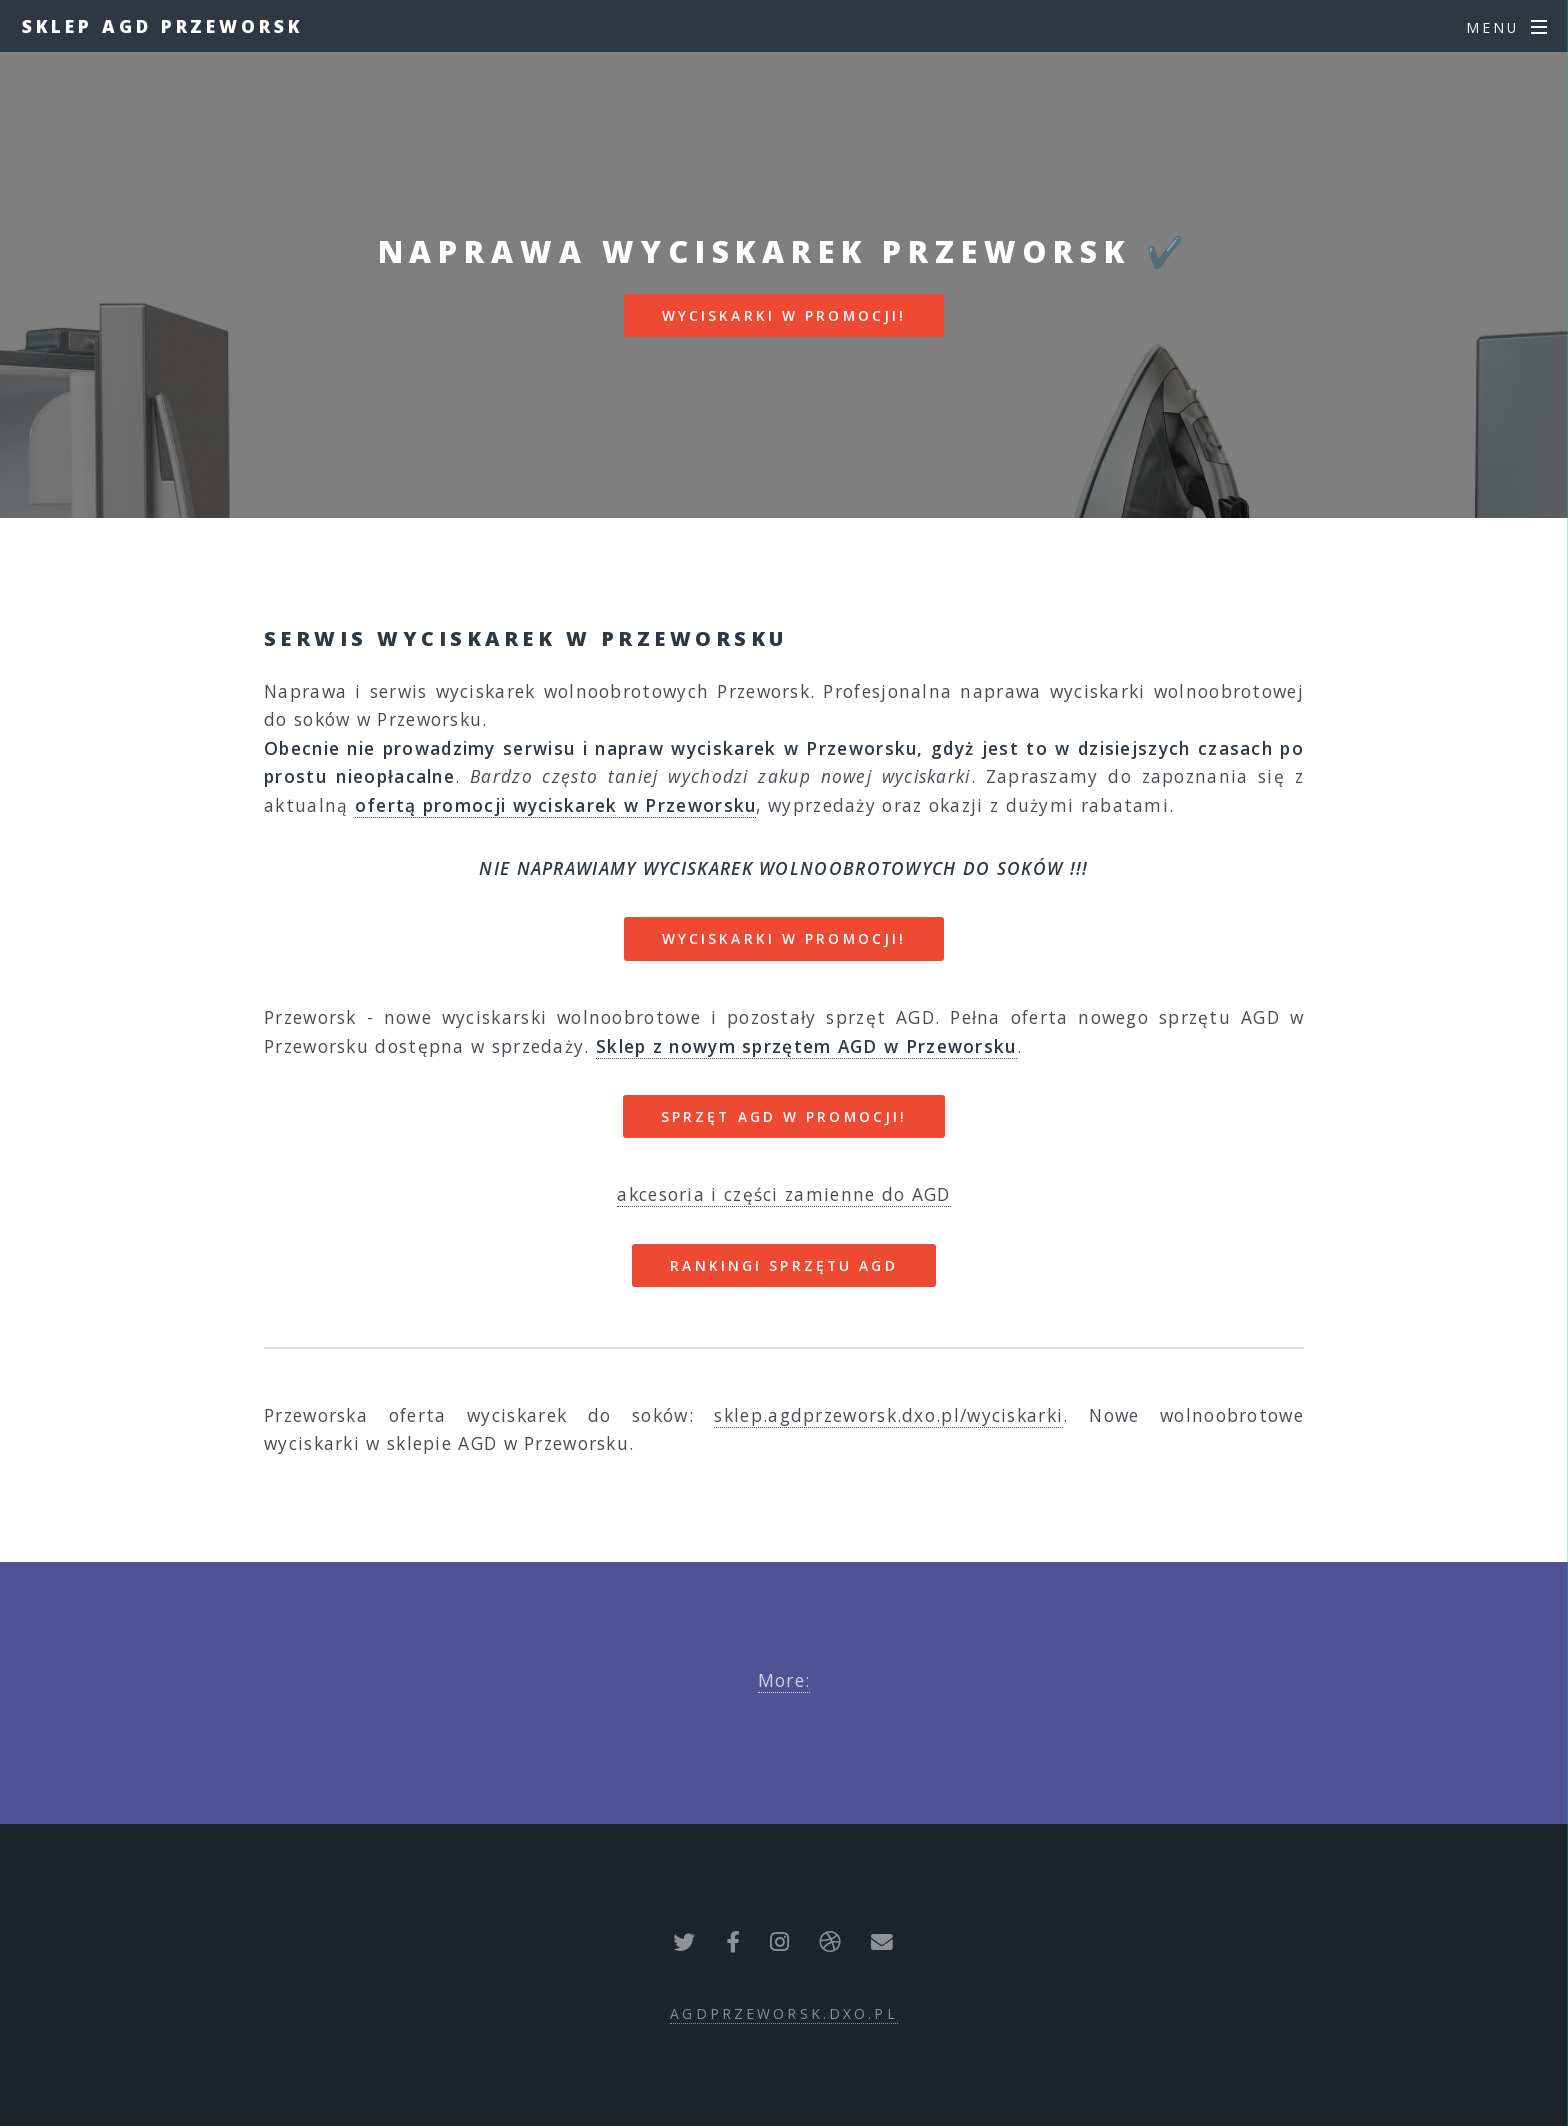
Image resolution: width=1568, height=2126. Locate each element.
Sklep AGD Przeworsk (163, 26)
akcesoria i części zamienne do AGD (783, 1194)
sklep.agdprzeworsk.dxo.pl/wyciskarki (888, 1415)
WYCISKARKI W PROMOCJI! (784, 315)
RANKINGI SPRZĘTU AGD (783, 1265)
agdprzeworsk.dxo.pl (783, 2013)
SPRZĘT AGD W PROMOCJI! (784, 1116)
